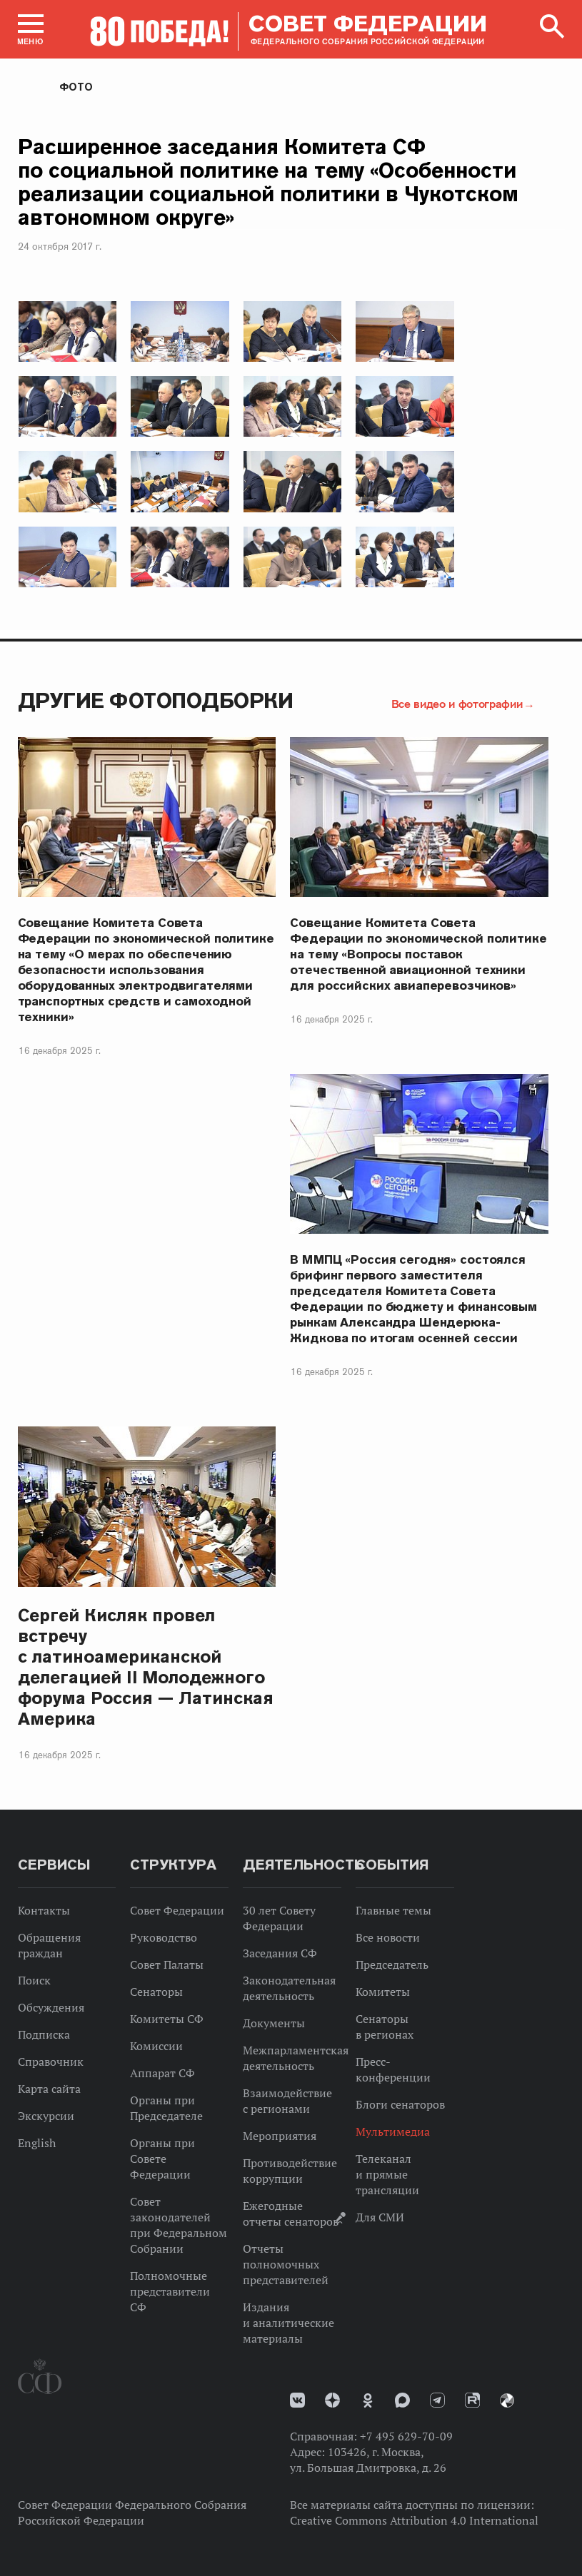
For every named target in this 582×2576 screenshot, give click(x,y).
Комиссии (156, 2046)
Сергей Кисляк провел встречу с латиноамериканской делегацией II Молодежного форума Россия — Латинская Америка (146, 1667)
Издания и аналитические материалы (288, 2323)
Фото (76, 87)
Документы (274, 2023)
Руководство (163, 1937)
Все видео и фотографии (457, 703)
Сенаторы (156, 1991)
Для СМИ (380, 2217)
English (37, 2143)
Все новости (388, 1937)
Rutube (472, 2400)
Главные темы (393, 1910)
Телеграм (437, 2400)
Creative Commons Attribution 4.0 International (414, 2520)
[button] (31, 29)
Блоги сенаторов (400, 2104)
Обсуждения (51, 2007)
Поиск (34, 1980)
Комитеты (383, 1991)
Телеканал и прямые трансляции (387, 2174)
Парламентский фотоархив (507, 2400)
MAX (402, 2400)
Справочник (51, 2061)
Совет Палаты (167, 1964)
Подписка (44, 2034)
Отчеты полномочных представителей (285, 2264)
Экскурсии (46, 2116)
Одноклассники (368, 2400)
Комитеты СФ (167, 2019)
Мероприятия (279, 2136)
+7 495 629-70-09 (406, 2436)
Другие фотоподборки (155, 700)
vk (297, 2400)
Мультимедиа (393, 2131)
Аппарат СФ (162, 2073)
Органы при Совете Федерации (162, 2158)
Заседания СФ (280, 1953)
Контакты (44, 1910)
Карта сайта (49, 2088)
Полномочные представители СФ (170, 2291)
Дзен (332, 2400)
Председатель (392, 1964)
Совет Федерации (177, 1910)
